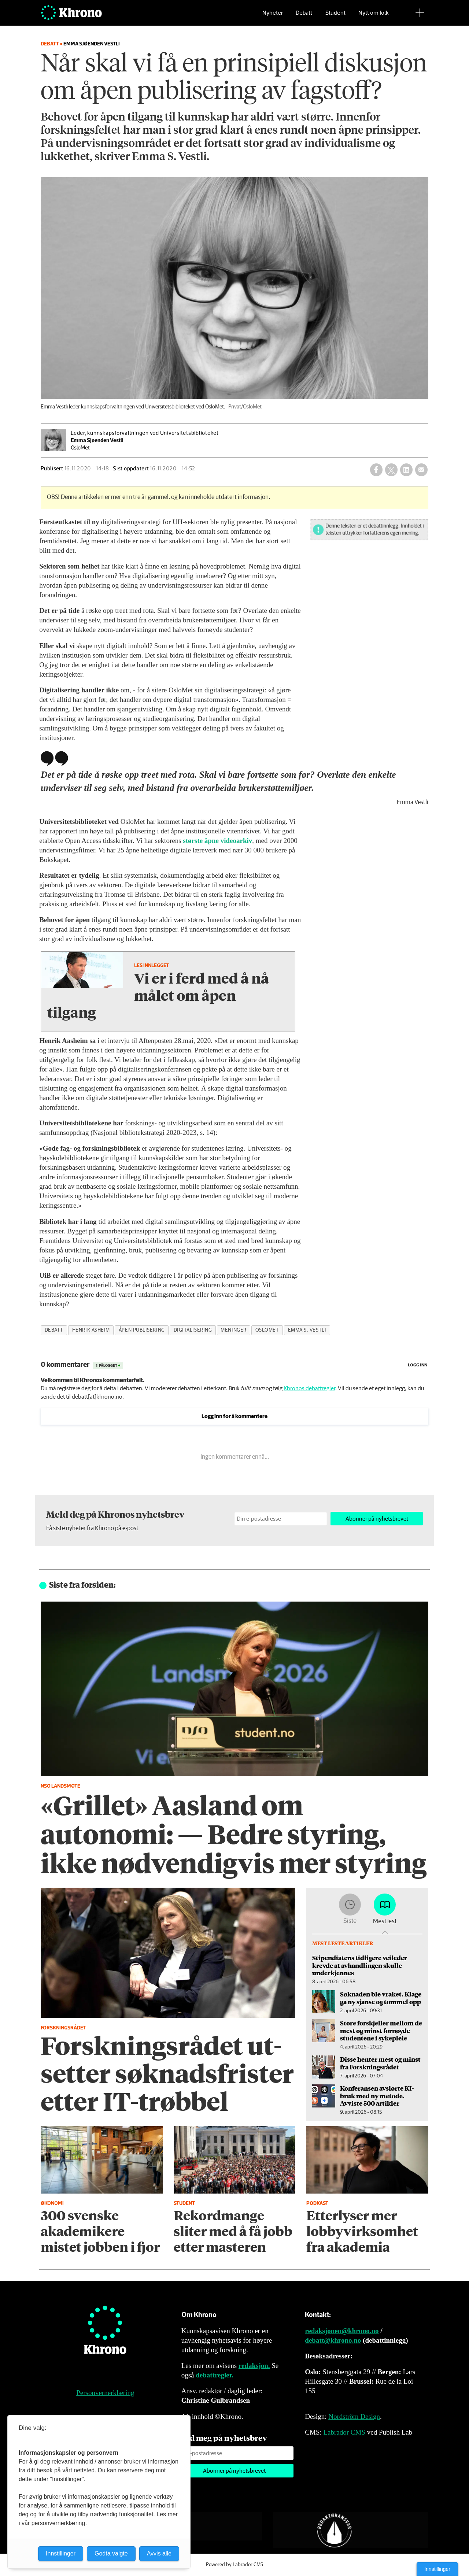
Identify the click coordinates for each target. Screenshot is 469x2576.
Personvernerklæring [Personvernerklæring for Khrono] (105, 2393)
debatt (54, 1330)
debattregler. (214, 2375)
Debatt (304, 16)
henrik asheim (91, 1330)
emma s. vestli (307, 1330)
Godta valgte (111, 2553)
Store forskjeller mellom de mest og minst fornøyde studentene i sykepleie (381, 2030)
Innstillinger (437, 2569)
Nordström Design (354, 2416)
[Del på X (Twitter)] (391, 469)
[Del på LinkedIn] (406, 469)
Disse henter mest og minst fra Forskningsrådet (380, 2063)
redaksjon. (254, 2365)
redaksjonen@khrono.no (341, 2331)
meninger (233, 1330)
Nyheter (272, 16)
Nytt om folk (373, 16)
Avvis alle (159, 2553)
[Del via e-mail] (421, 469)
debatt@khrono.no (333, 2340)
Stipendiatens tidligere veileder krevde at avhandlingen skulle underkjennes (359, 1965)
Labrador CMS (344, 2432)
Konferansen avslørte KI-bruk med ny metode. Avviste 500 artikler (377, 2095)
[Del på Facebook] (376, 469)
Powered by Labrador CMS (234, 2564)
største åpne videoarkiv (217, 840)
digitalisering (193, 1330)
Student (335, 16)
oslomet (267, 1330)
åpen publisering (142, 1330)
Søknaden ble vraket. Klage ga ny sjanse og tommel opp (380, 1998)
